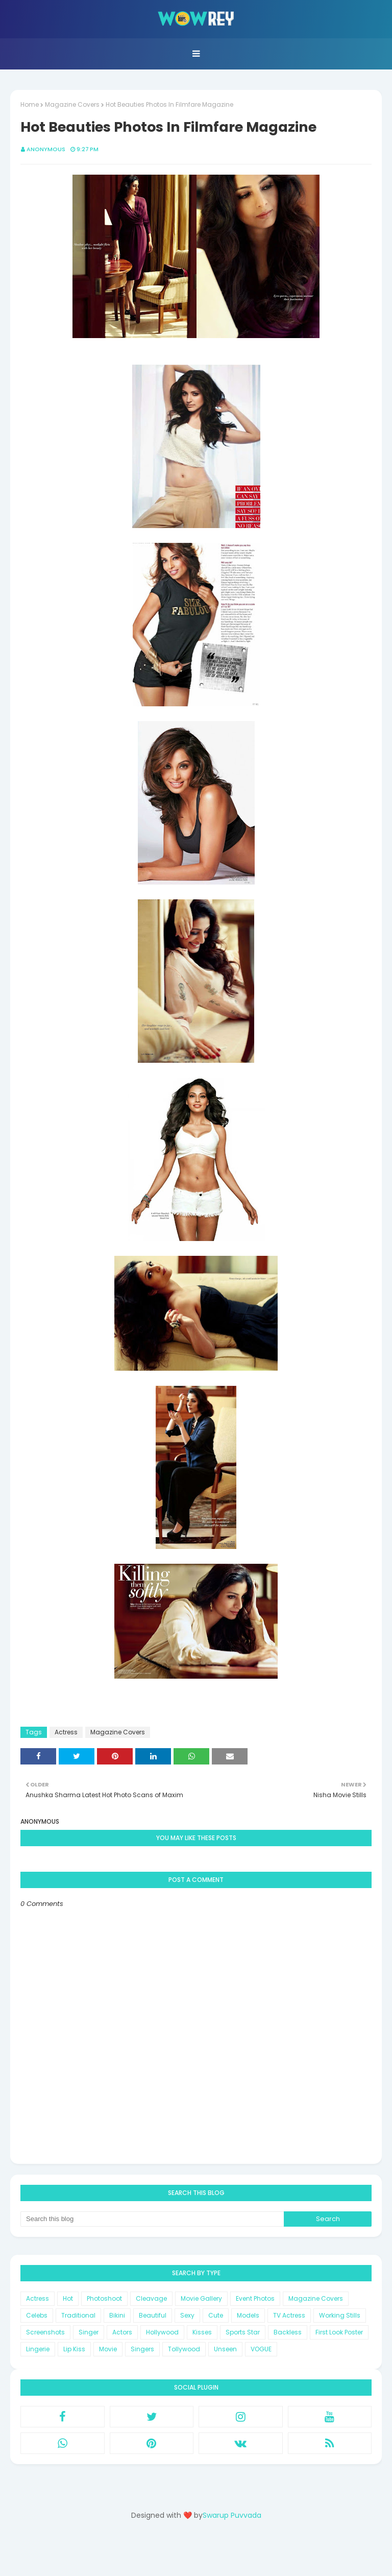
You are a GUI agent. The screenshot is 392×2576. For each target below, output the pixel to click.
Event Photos (255, 2298)
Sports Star (243, 2332)
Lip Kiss (74, 2349)
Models (248, 2315)
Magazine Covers (72, 104)
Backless (288, 2332)
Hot (68, 2298)
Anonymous (46, 149)
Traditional (78, 2315)
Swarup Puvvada (232, 2515)
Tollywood (184, 2349)
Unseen (225, 2349)
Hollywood (162, 2332)
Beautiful (152, 2315)
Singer (89, 2332)
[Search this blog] (152, 2219)
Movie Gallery (201, 2298)
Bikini (117, 2315)
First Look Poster (339, 2332)
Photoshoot (104, 2298)
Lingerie (38, 2349)
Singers (142, 2349)
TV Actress (289, 2315)
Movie (108, 2349)
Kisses (202, 2332)
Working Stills (339, 2315)
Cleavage (151, 2298)
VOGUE (261, 2349)
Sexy (187, 2315)
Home (29, 104)
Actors (122, 2332)
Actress (66, 1732)
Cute (215, 2315)
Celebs (36, 2315)
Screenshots (45, 2332)
